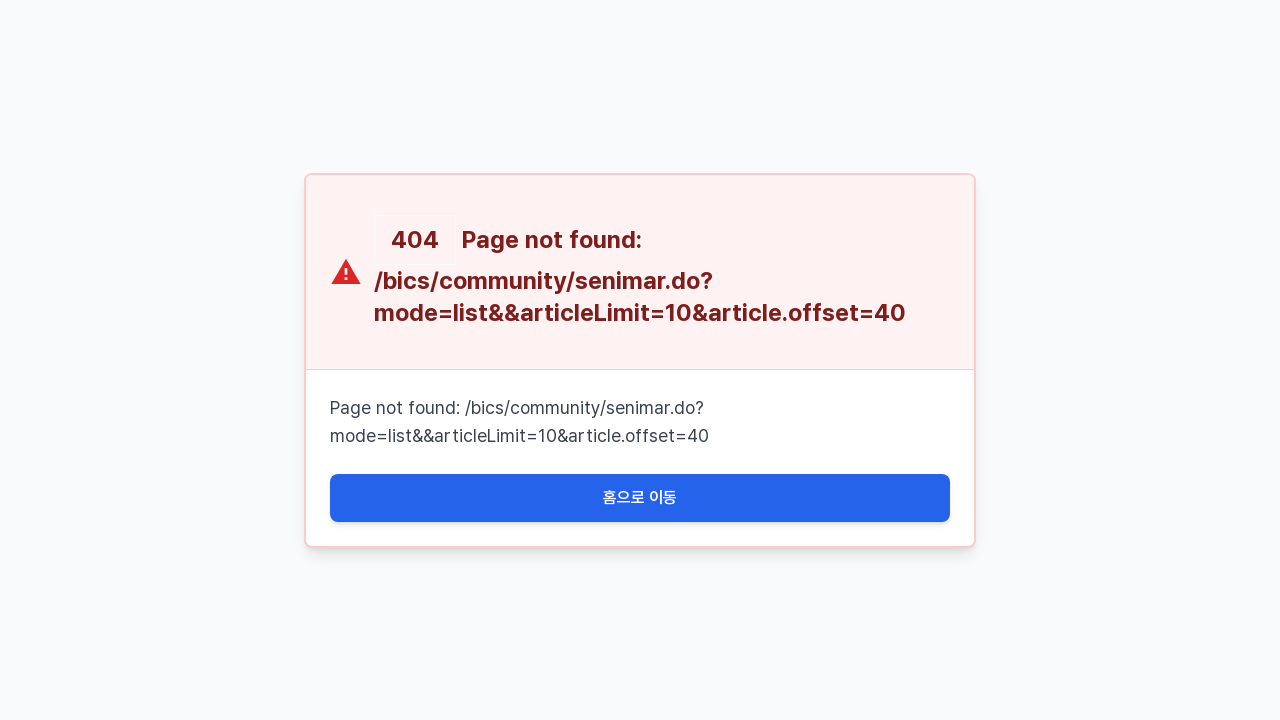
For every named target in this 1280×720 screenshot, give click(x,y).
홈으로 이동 (640, 497)
